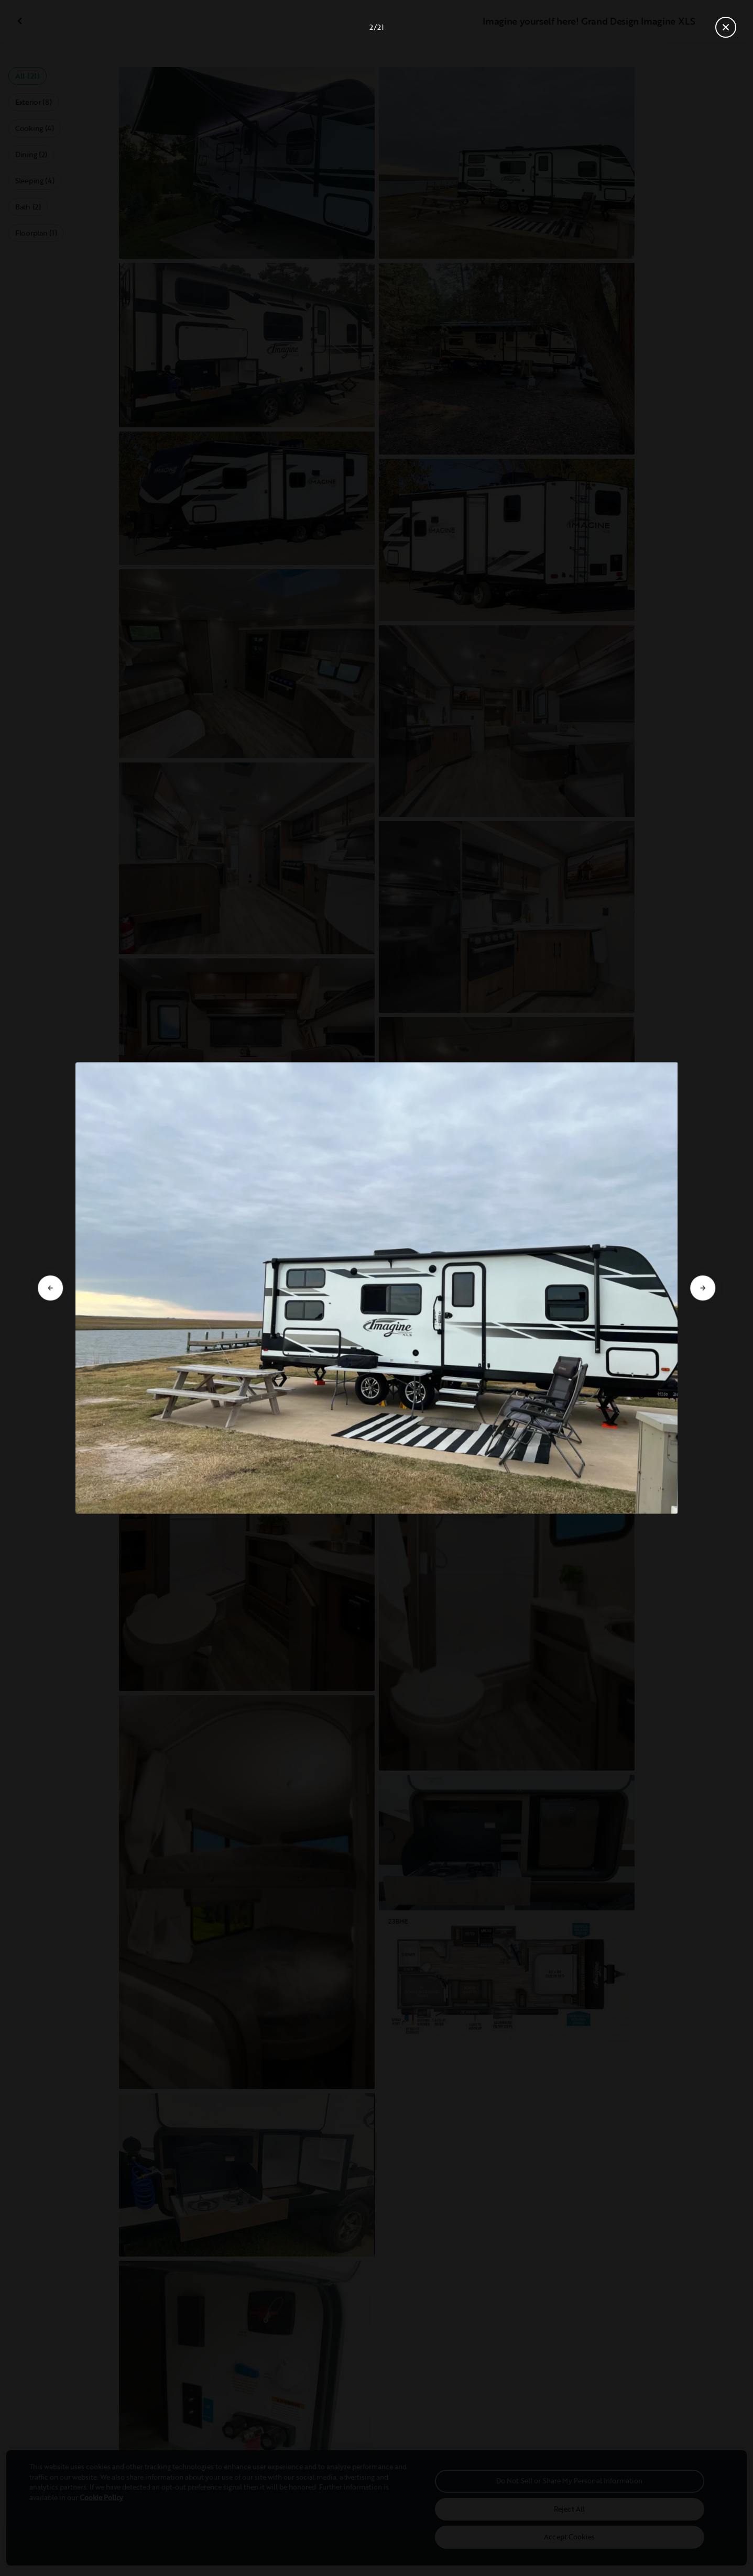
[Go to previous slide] (50, 1288)
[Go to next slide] (702, 1288)
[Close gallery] (725, 27)
